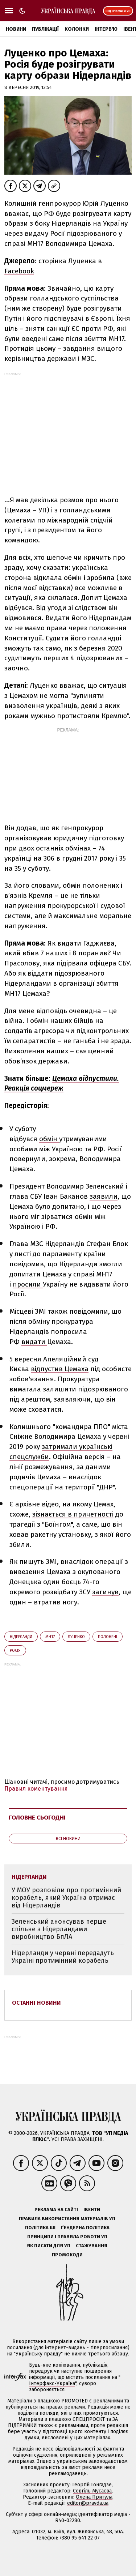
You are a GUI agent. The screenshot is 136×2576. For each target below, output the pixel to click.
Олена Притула (94, 2497)
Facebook (19, 271)
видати (34, 1342)
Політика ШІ (40, 2227)
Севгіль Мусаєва (92, 2491)
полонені (107, 1636)
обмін (49, 1139)
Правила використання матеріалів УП (67, 2218)
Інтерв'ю (106, 29)
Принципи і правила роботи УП (67, 2236)
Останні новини (36, 2002)
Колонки (77, 29)
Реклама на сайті (56, 2209)
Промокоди (67, 2254)
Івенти (91, 2209)
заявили (104, 1196)
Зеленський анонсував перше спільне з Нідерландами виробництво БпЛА (59, 1929)
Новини (16, 29)
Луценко (76, 1636)
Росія (15, 1650)
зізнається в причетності (73, 1514)
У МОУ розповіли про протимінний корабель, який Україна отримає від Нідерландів (66, 1897)
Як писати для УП (48, 2245)
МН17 (50, 1636)
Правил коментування (36, 1788)
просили (28, 1284)
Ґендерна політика (85, 2227)
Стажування (91, 2245)
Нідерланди (21, 1636)
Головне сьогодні (37, 1817)
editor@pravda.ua (87, 2503)
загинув (105, 1592)
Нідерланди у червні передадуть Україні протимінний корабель (63, 1957)
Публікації (45, 29)
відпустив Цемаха (59, 1369)
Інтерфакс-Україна (52, 2383)
